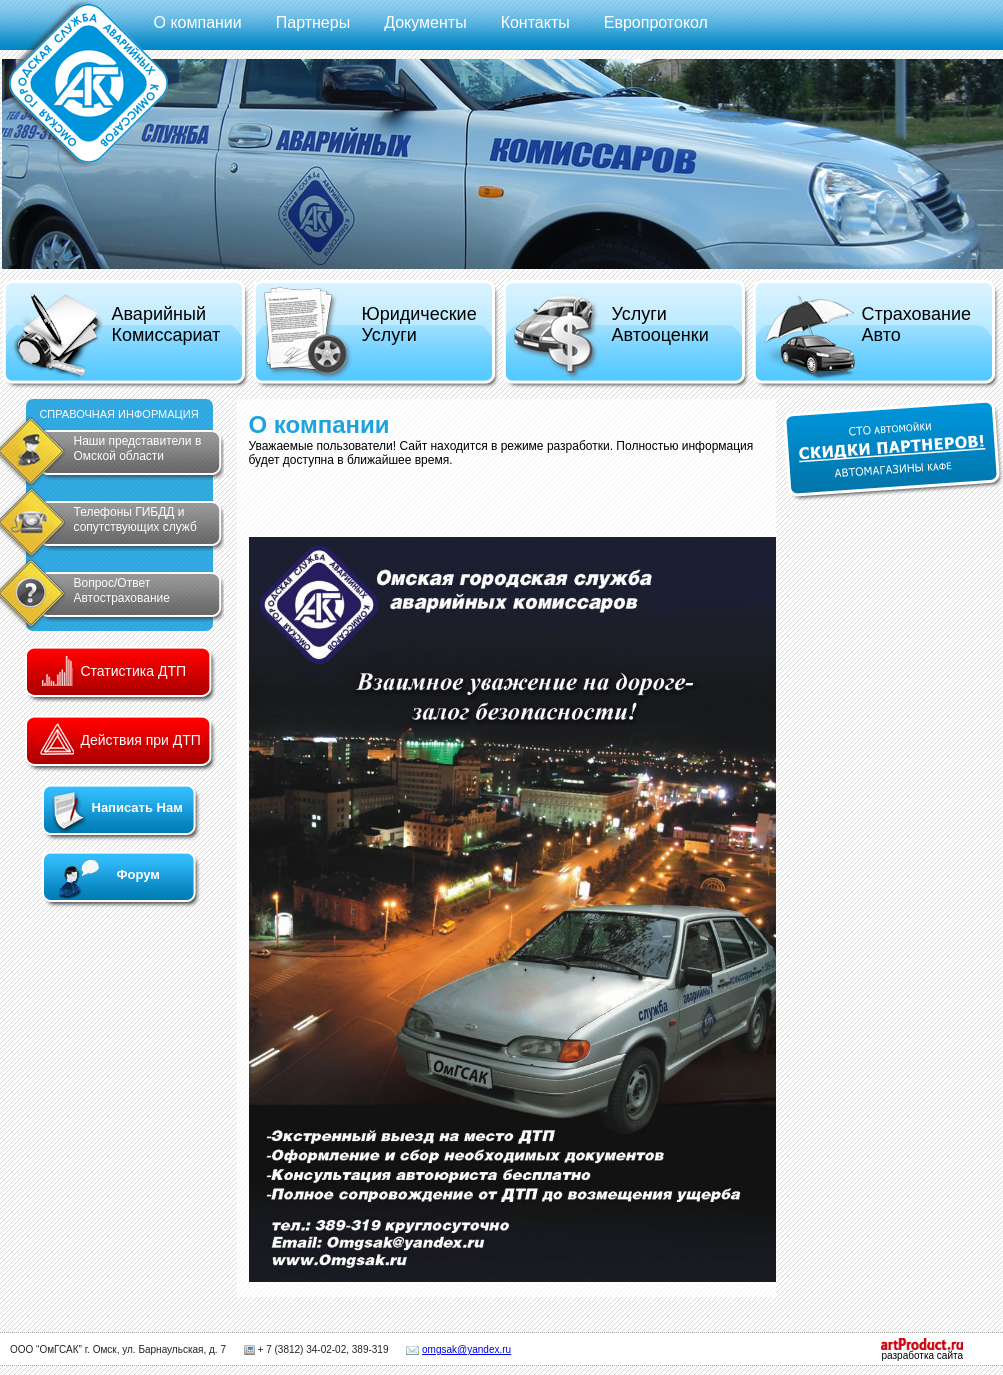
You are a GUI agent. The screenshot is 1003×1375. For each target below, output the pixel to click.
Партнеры (313, 22)
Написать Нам (137, 807)
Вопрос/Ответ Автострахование (122, 590)
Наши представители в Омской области (138, 448)
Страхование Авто (866, 337)
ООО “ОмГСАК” (46, 1349)
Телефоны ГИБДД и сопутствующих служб (135, 519)
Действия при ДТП (141, 740)
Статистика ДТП (134, 671)
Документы (425, 22)
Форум (138, 874)
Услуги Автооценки (610, 337)
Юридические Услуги (369, 333)
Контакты (535, 22)
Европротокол (656, 22)
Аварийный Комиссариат (116, 336)
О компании (198, 22)
